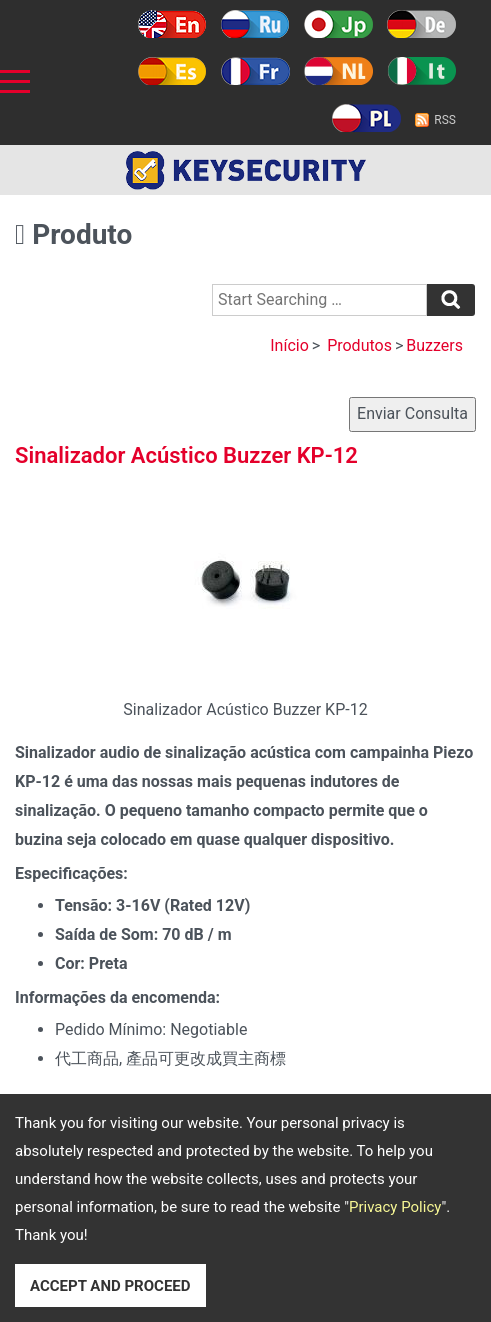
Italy (421, 71)
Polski (366, 118)
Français (255, 71)
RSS (445, 120)
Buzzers (434, 345)
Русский (255, 24)
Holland (338, 71)
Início (289, 345)
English (172, 24)
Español (172, 71)
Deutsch (421, 24)
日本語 (338, 24)
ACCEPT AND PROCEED (110, 1286)
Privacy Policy (395, 1207)
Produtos (359, 345)
